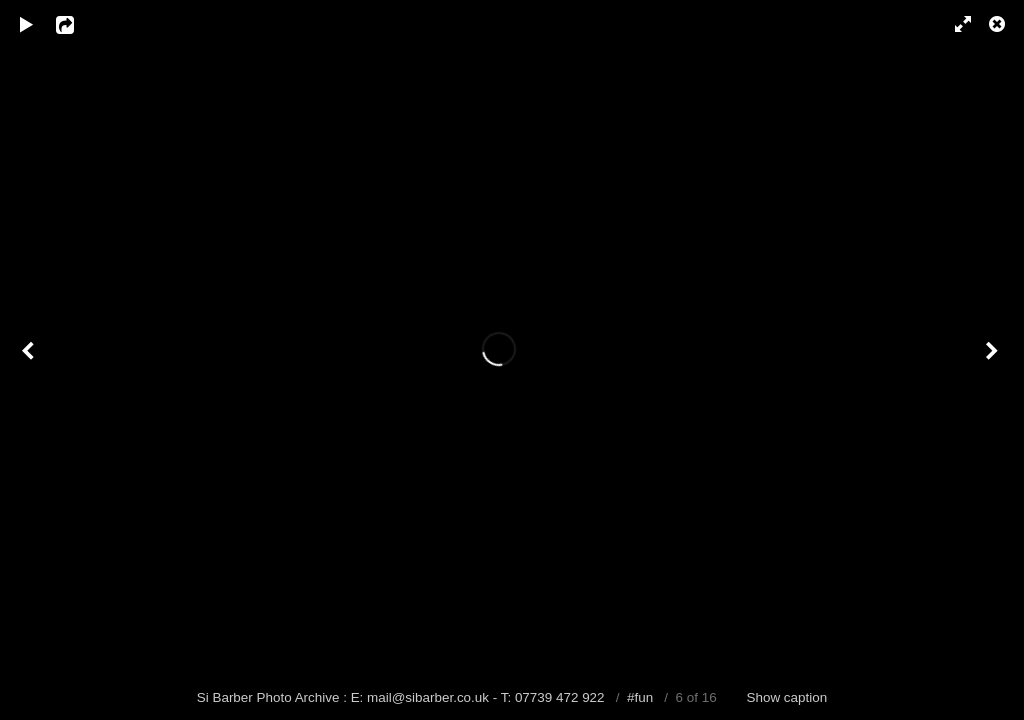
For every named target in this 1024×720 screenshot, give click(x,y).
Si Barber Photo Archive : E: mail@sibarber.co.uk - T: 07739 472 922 (403, 697)
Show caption (787, 697)
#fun (640, 697)
